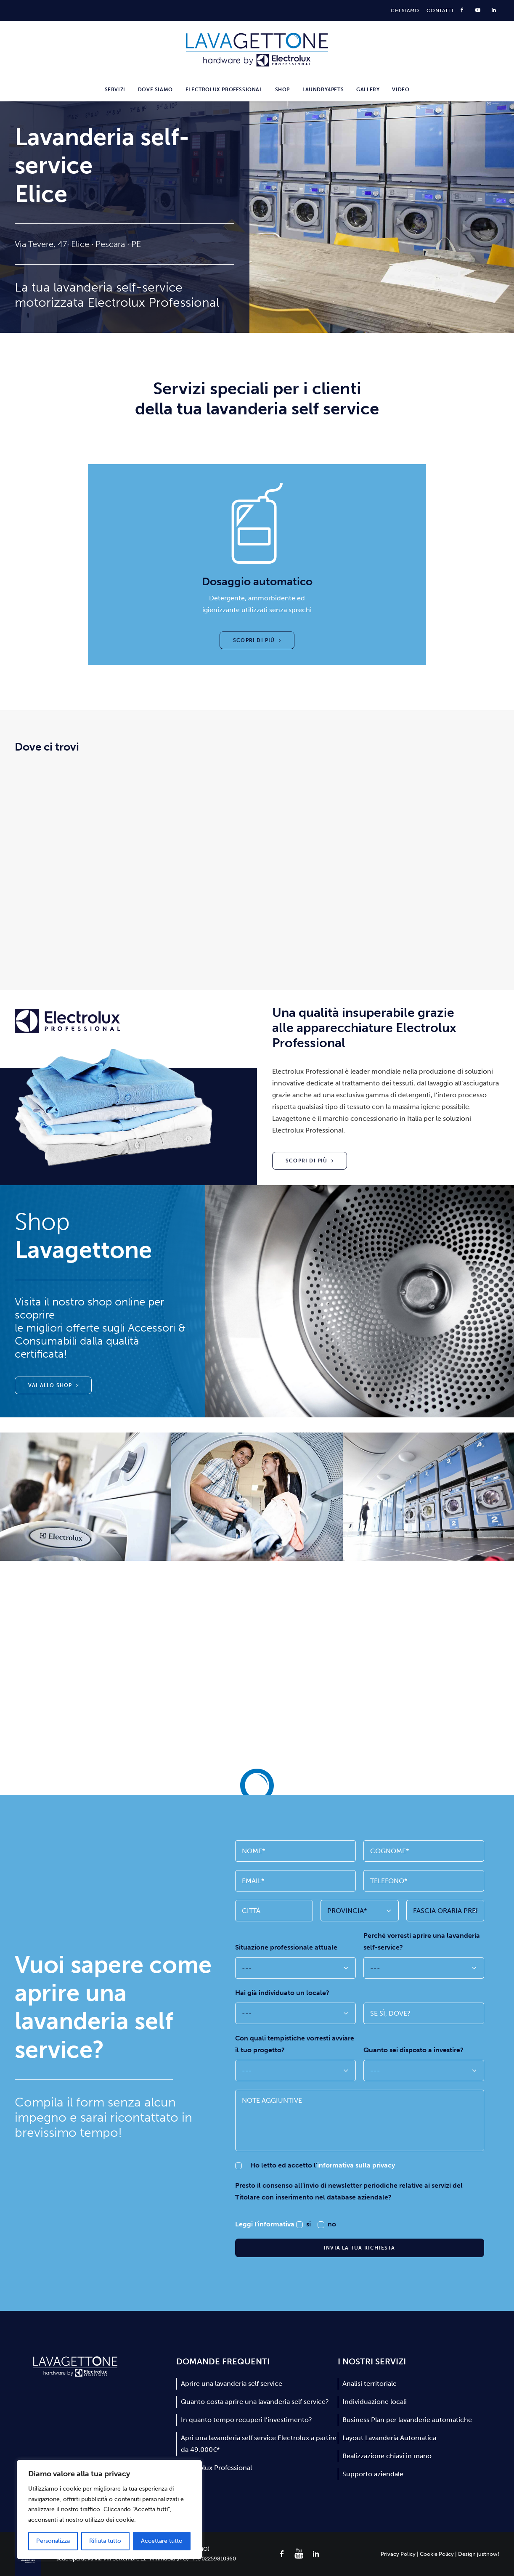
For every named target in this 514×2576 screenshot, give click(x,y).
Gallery (367, 90)
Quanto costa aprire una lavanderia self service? (255, 2402)
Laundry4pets (323, 90)
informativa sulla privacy (356, 2165)
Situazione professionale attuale (286, 1947)
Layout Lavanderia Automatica (389, 2438)
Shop (282, 90)
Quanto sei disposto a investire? (413, 2050)
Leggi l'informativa (265, 2224)
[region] (109, 2509)
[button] (282, 2556)
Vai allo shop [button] (53, 1385)
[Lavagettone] (257, 49)
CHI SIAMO (405, 10)
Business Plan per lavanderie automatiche (407, 2420)
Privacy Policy (398, 2553)
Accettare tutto (162, 2540)
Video (400, 90)
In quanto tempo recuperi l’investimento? (246, 2420)
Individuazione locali (374, 2402)
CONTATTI (440, 10)
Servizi (115, 90)
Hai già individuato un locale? (282, 1993)
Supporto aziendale (372, 2474)
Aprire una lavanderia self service (231, 2384)
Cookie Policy (437, 2553)
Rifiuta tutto (105, 2540)
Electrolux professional (223, 90)
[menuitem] (405, 10)
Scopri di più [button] (257, 640)
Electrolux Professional (216, 2468)
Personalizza (53, 2540)
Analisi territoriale (369, 2384)
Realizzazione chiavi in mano (387, 2456)
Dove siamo (155, 90)
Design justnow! (478, 2553)
